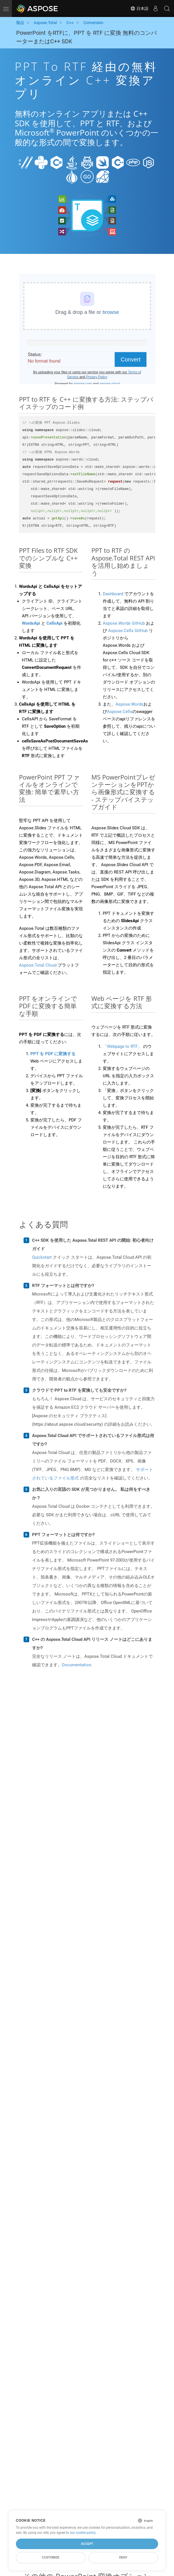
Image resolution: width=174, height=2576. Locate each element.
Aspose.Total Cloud (37, 965)
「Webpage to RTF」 (122, 1046)
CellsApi (54, 623)
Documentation (76, 1664)
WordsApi (31, 623)
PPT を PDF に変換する (53, 1053)
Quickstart (42, 1257)
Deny (123, 2557)
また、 (109, 704)
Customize (51, 2557)
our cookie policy (82, 2533)
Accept (87, 2543)
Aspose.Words (129, 704)
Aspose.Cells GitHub (128, 630)
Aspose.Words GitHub (124, 623)
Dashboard (113, 593)
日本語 (139, 8)
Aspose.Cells (119, 711)
